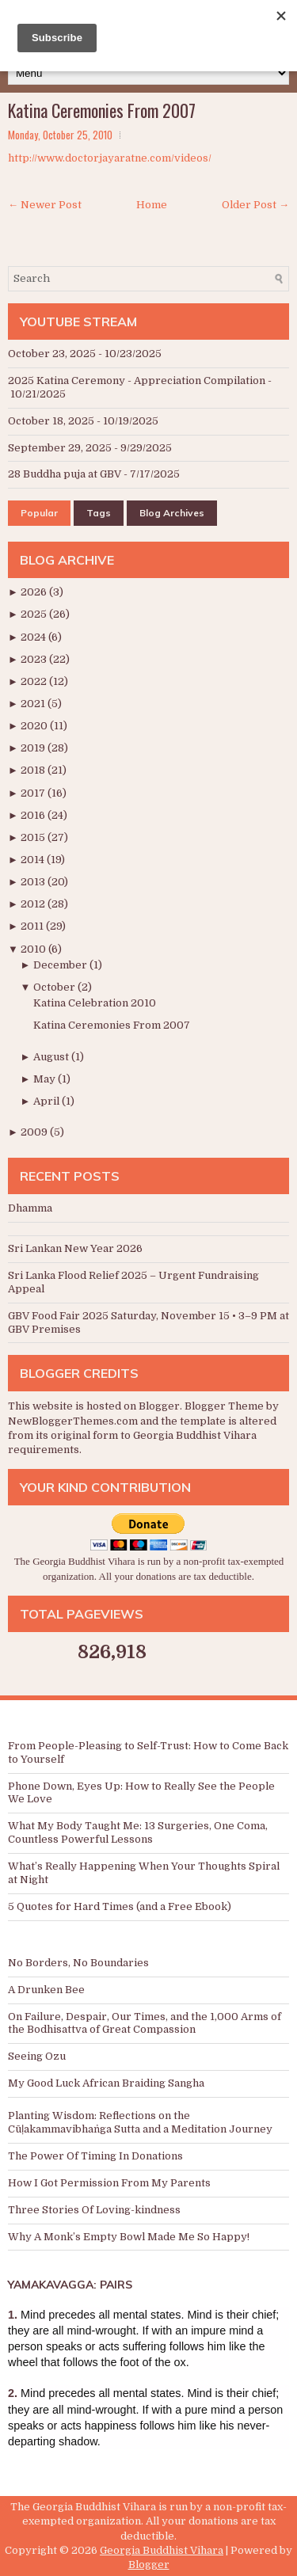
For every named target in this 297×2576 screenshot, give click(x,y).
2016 (34, 815)
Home (151, 205)
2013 (34, 882)
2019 (34, 748)
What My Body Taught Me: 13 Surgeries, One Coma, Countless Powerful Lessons (138, 1832)
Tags (98, 513)
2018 (34, 770)
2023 (35, 659)
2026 (35, 592)
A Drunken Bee (46, 1990)
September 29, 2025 (60, 448)
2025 (35, 614)
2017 (34, 793)
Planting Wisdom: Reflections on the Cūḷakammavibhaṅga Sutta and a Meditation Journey (140, 2122)
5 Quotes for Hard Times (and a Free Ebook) (119, 1906)
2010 (34, 949)
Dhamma (30, 1208)
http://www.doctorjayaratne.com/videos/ (109, 158)
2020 (35, 726)
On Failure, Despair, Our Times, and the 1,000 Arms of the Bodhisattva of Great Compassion (144, 2023)
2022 (35, 681)
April (47, 1101)
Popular (39, 513)
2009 (35, 1132)
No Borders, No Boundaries (78, 1963)
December (61, 965)
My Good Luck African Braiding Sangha (106, 2083)
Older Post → (255, 205)
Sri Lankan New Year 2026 (75, 1248)
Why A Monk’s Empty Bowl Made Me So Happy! (128, 2237)
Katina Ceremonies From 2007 (102, 110)
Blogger (159, 1406)
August (52, 1057)
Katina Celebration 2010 (94, 1003)
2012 (34, 904)
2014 (34, 860)
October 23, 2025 (52, 354)
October (55, 987)
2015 (34, 837)
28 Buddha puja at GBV (64, 474)
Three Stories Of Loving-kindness (94, 2210)
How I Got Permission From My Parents (109, 2183)
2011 (33, 926)
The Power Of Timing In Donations (95, 2156)
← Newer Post (45, 205)
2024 (34, 637)
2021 (34, 704)
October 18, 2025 (51, 421)
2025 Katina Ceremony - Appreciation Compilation (136, 380)
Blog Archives (171, 513)
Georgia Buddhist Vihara (161, 2550)
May (45, 1079)
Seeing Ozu (37, 2056)
